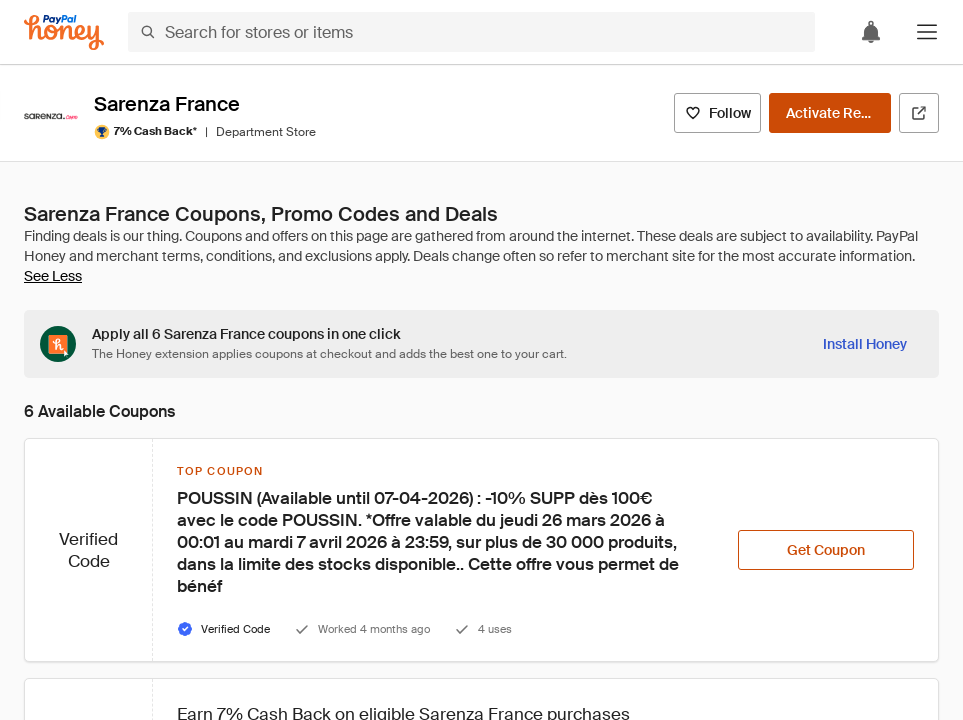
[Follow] (717, 113)
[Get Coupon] (826, 550)
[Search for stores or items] (471, 32)
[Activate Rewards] (830, 113)
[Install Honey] (865, 344)
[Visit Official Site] (919, 113)
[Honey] (64, 32)
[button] (927, 32)
